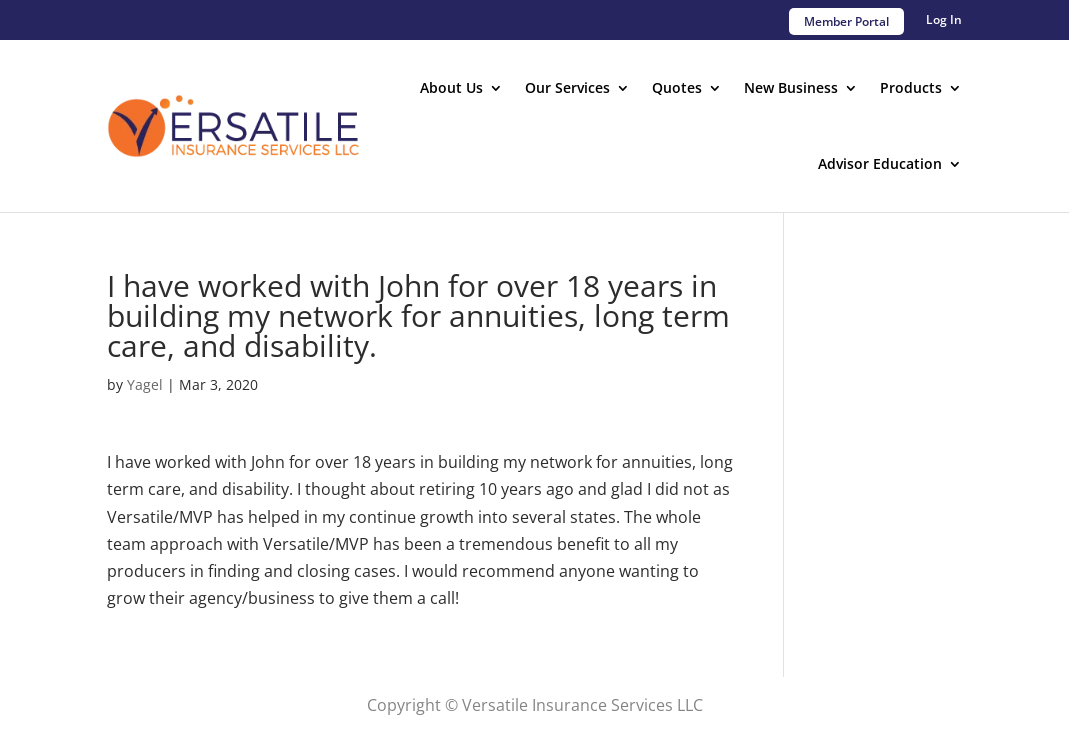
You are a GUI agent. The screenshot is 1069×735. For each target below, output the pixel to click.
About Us (451, 87)
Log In (944, 20)
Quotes (677, 87)
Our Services (567, 87)
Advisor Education (880, 163)
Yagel (145, 384)
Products (911, 87)
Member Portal (846, 21)
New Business (791, 87)
